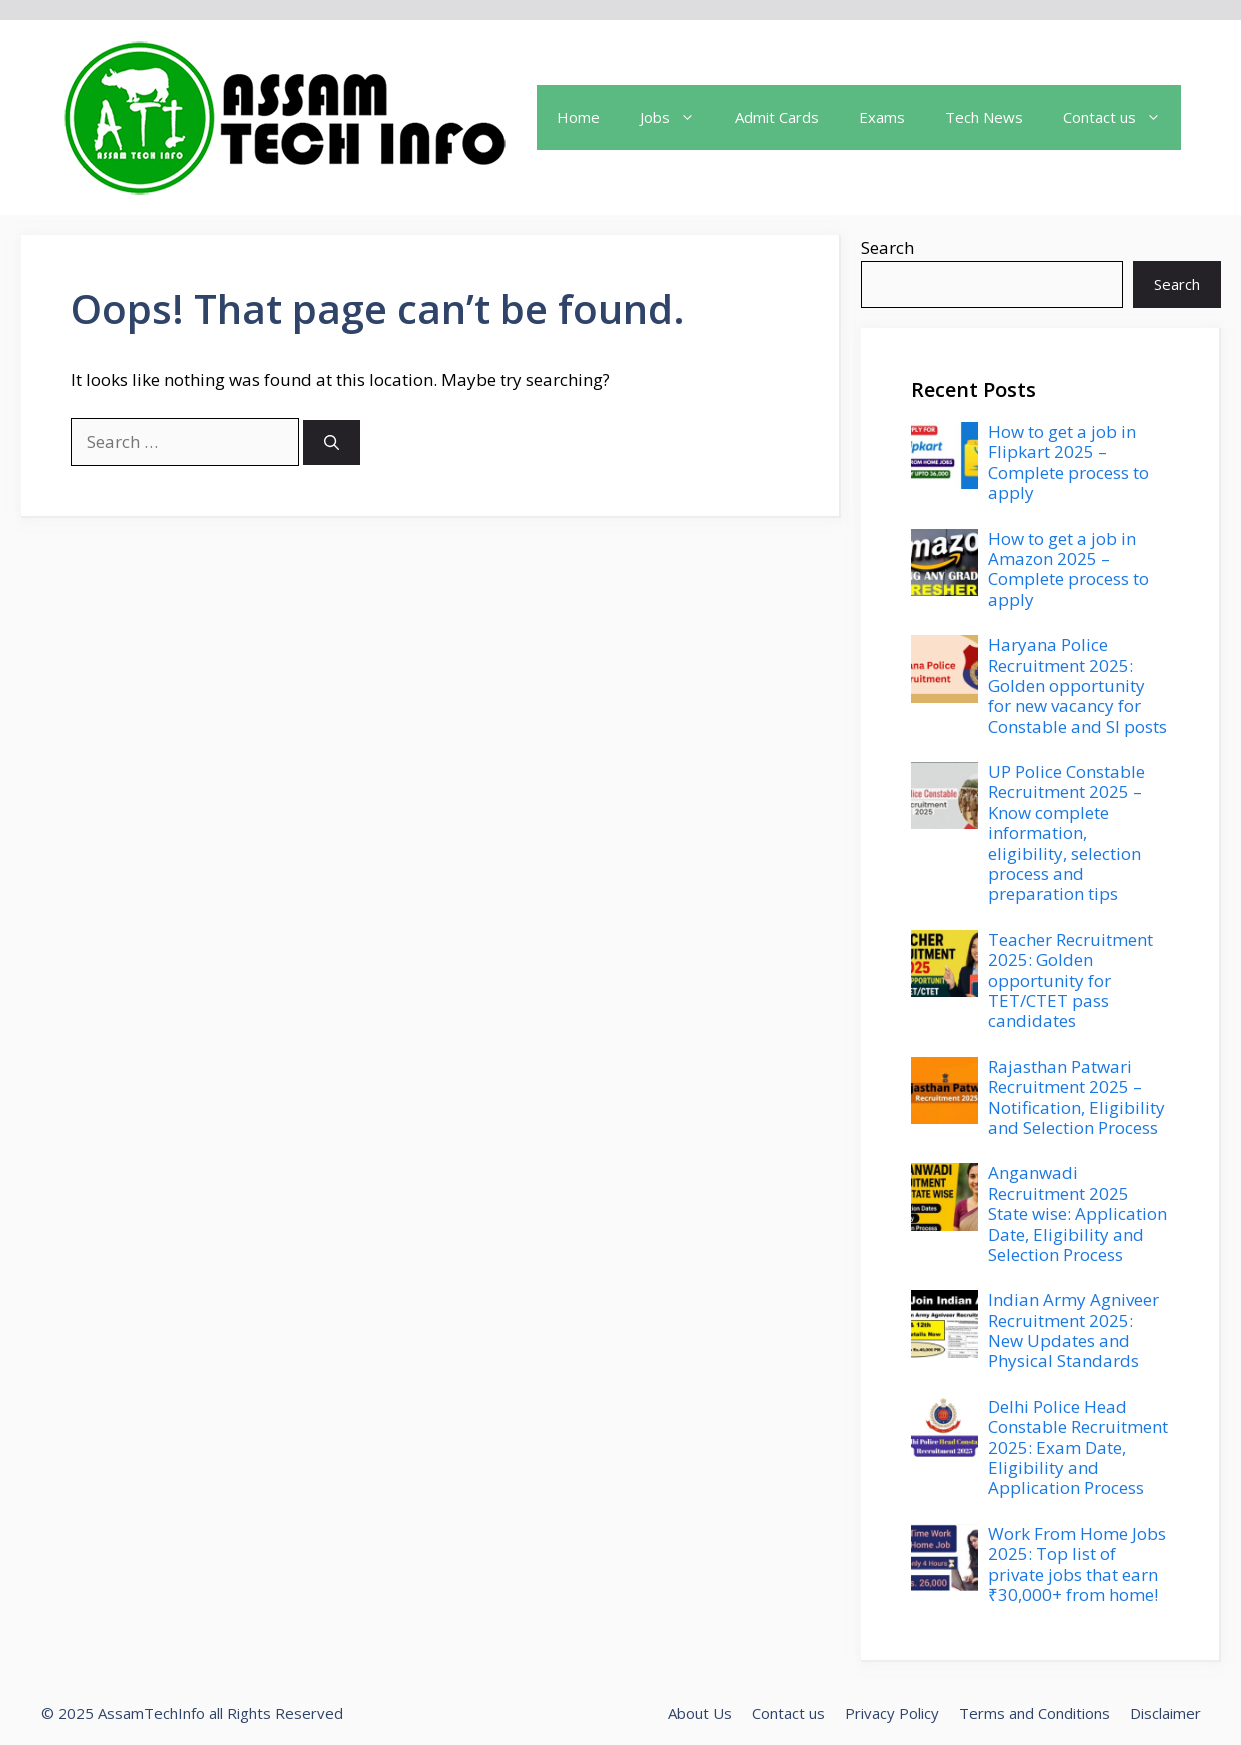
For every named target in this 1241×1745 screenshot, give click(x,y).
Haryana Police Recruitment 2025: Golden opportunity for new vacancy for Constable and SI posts (1077, 685)
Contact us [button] (1122, 117)
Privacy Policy (892, 1713)
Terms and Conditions (1034, 1713)
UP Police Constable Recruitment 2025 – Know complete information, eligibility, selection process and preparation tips (1066, 832)
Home (578, 117)
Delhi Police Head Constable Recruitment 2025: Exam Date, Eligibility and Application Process (1078, 1447)
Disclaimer (1165, 1713)
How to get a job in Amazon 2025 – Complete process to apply (1068, 569)
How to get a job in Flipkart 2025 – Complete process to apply (1068, 462)
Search (887, 247)
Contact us (788, 1713)
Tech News (984, 117)
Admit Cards (777, 117)
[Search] (331, 442)
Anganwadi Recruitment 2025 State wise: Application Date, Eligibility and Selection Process (1077, 1213)
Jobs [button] (677, 117)
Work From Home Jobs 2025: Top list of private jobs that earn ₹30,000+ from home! (1077, 1564)
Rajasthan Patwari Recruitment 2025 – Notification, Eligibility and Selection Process (1076, 1097)
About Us (700, 1713)
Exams (882, 117)
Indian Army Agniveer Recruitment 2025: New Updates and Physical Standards (1073, 1330)
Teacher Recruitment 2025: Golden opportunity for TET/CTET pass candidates (1070, 980)
